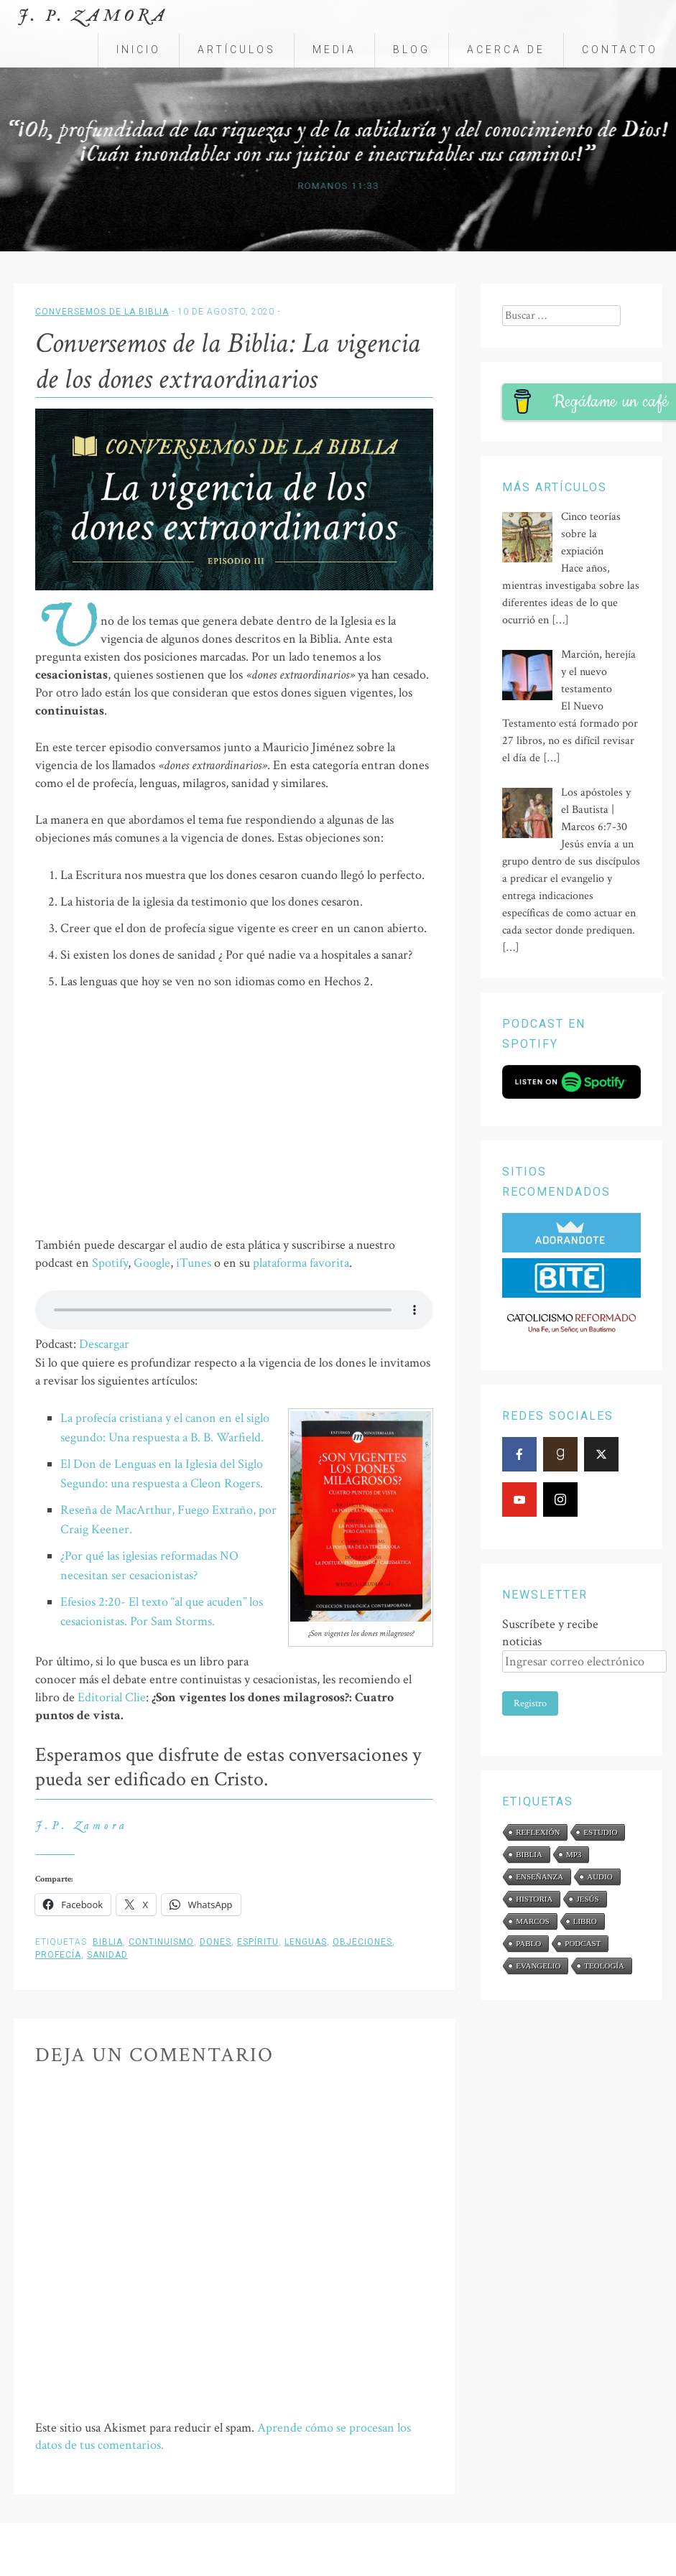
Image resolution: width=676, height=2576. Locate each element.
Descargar (104, 1344)
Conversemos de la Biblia (102, 312)
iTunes (193, 1263)
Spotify (110, 1263)
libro (585, 1921)
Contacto (620, 49)
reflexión (538, 1832)
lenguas (305, 1942)
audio (599, 1876)
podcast (583, 1943)
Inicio (138, 49)
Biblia (108, 1942)
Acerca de (506, 49)
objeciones (362, 1942)
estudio (600, 1832)
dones (215, 1942)
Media (334, 49)
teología (604, 1965)
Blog (411, 49)
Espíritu (258, 1942)
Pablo (528, 1943)
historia (534, 1898)
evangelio (538, 1965)
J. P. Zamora (93, 16)
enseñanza (539, 1876)
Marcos (532, 1921)
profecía (58, 1955)
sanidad (107, 1955)
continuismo (161, 1942)
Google (152, 1263)
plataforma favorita (301, 1263)
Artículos (237, 49)
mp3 (573, 1854)
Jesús (587, 1898)
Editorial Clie (112, 1697)
